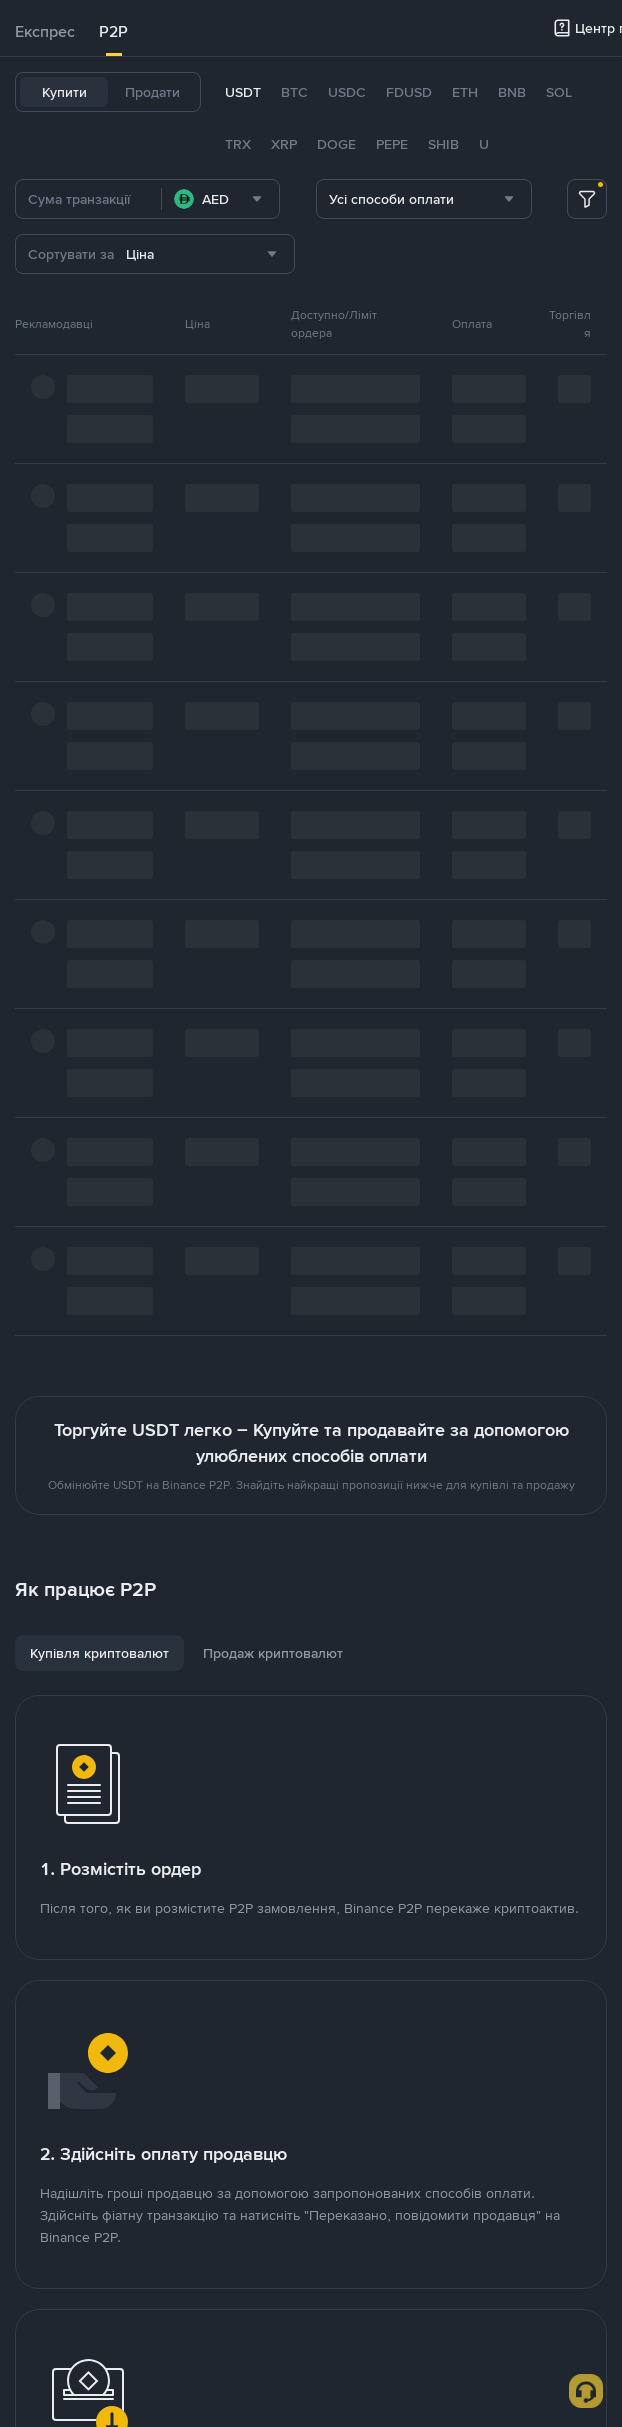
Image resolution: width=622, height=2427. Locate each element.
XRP (284, 144)
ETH (465, 92)
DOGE (336, 144)
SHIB (443, 144)
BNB (512, 92)
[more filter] (587, 199)
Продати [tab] (152, 92)
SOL (559, 92)
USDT (243, 92)
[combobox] (220, 199)
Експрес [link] (45, 31)
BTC (294, 92)
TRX (238, 144)
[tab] (45, 32)
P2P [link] (113, 31)
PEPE (392, 144)
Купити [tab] (64, 92)
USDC (347, 92)
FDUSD (409, 92)
